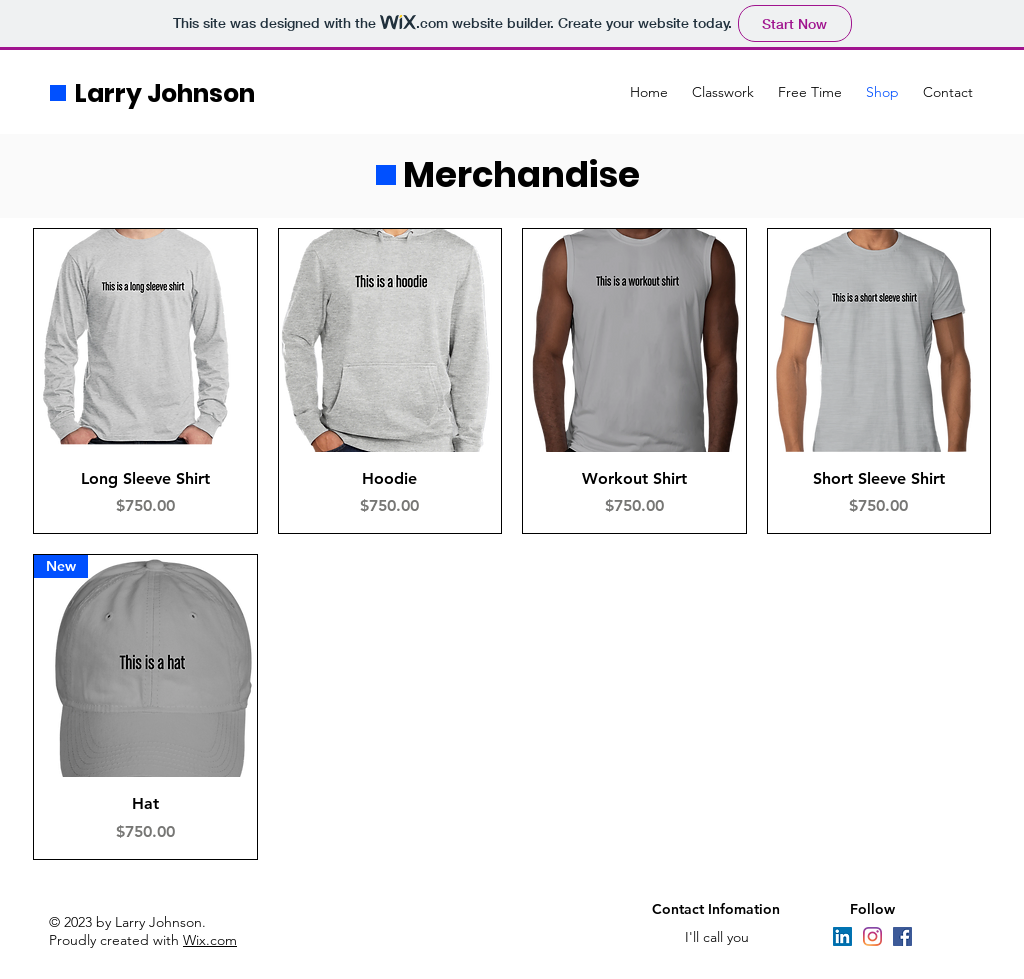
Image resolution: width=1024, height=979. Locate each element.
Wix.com (210, 940)
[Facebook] (902, 936)
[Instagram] (872, 936)
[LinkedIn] (842, 936)
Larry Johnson (165, 93)
